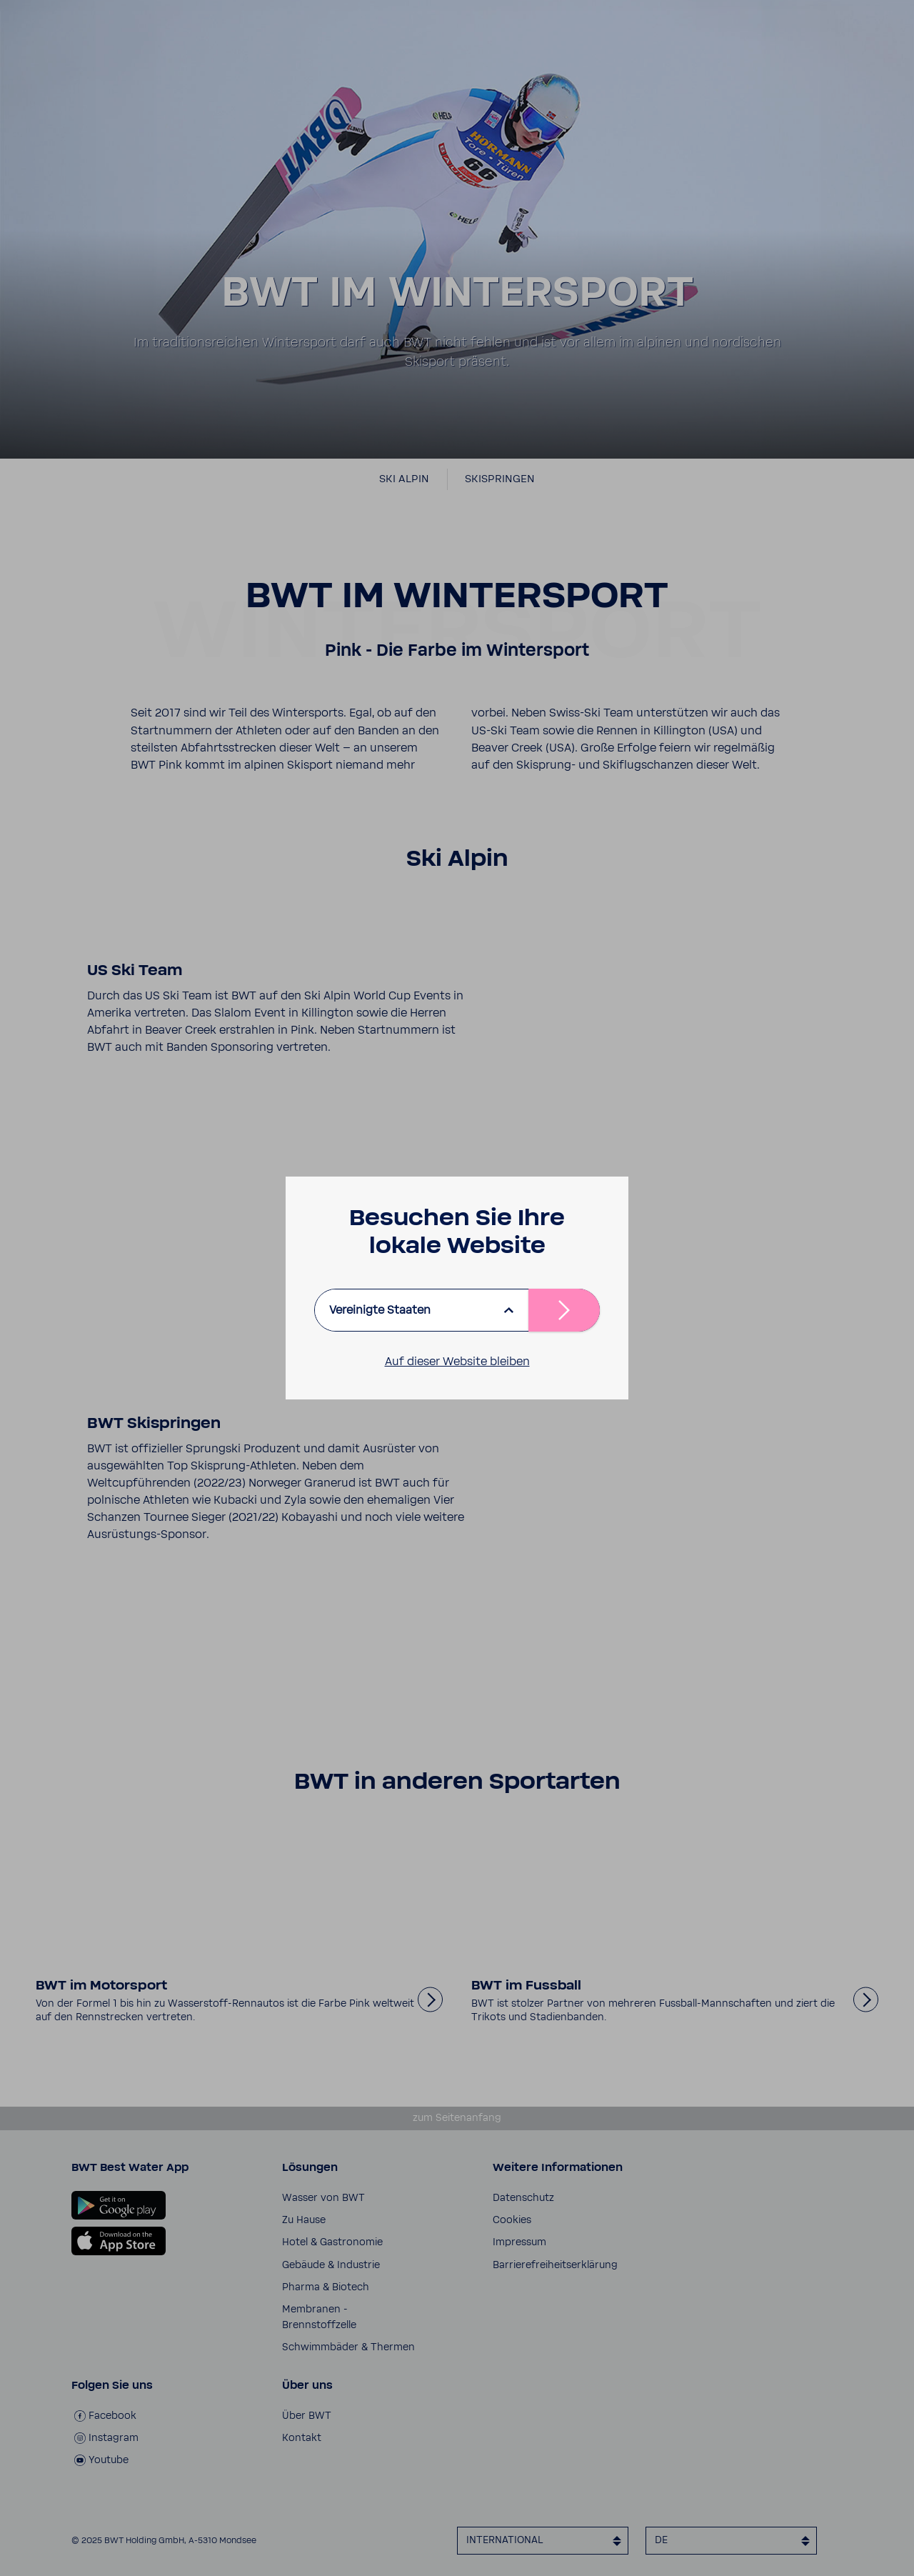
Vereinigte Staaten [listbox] (380, 1310)
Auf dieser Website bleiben (457, 1361)
